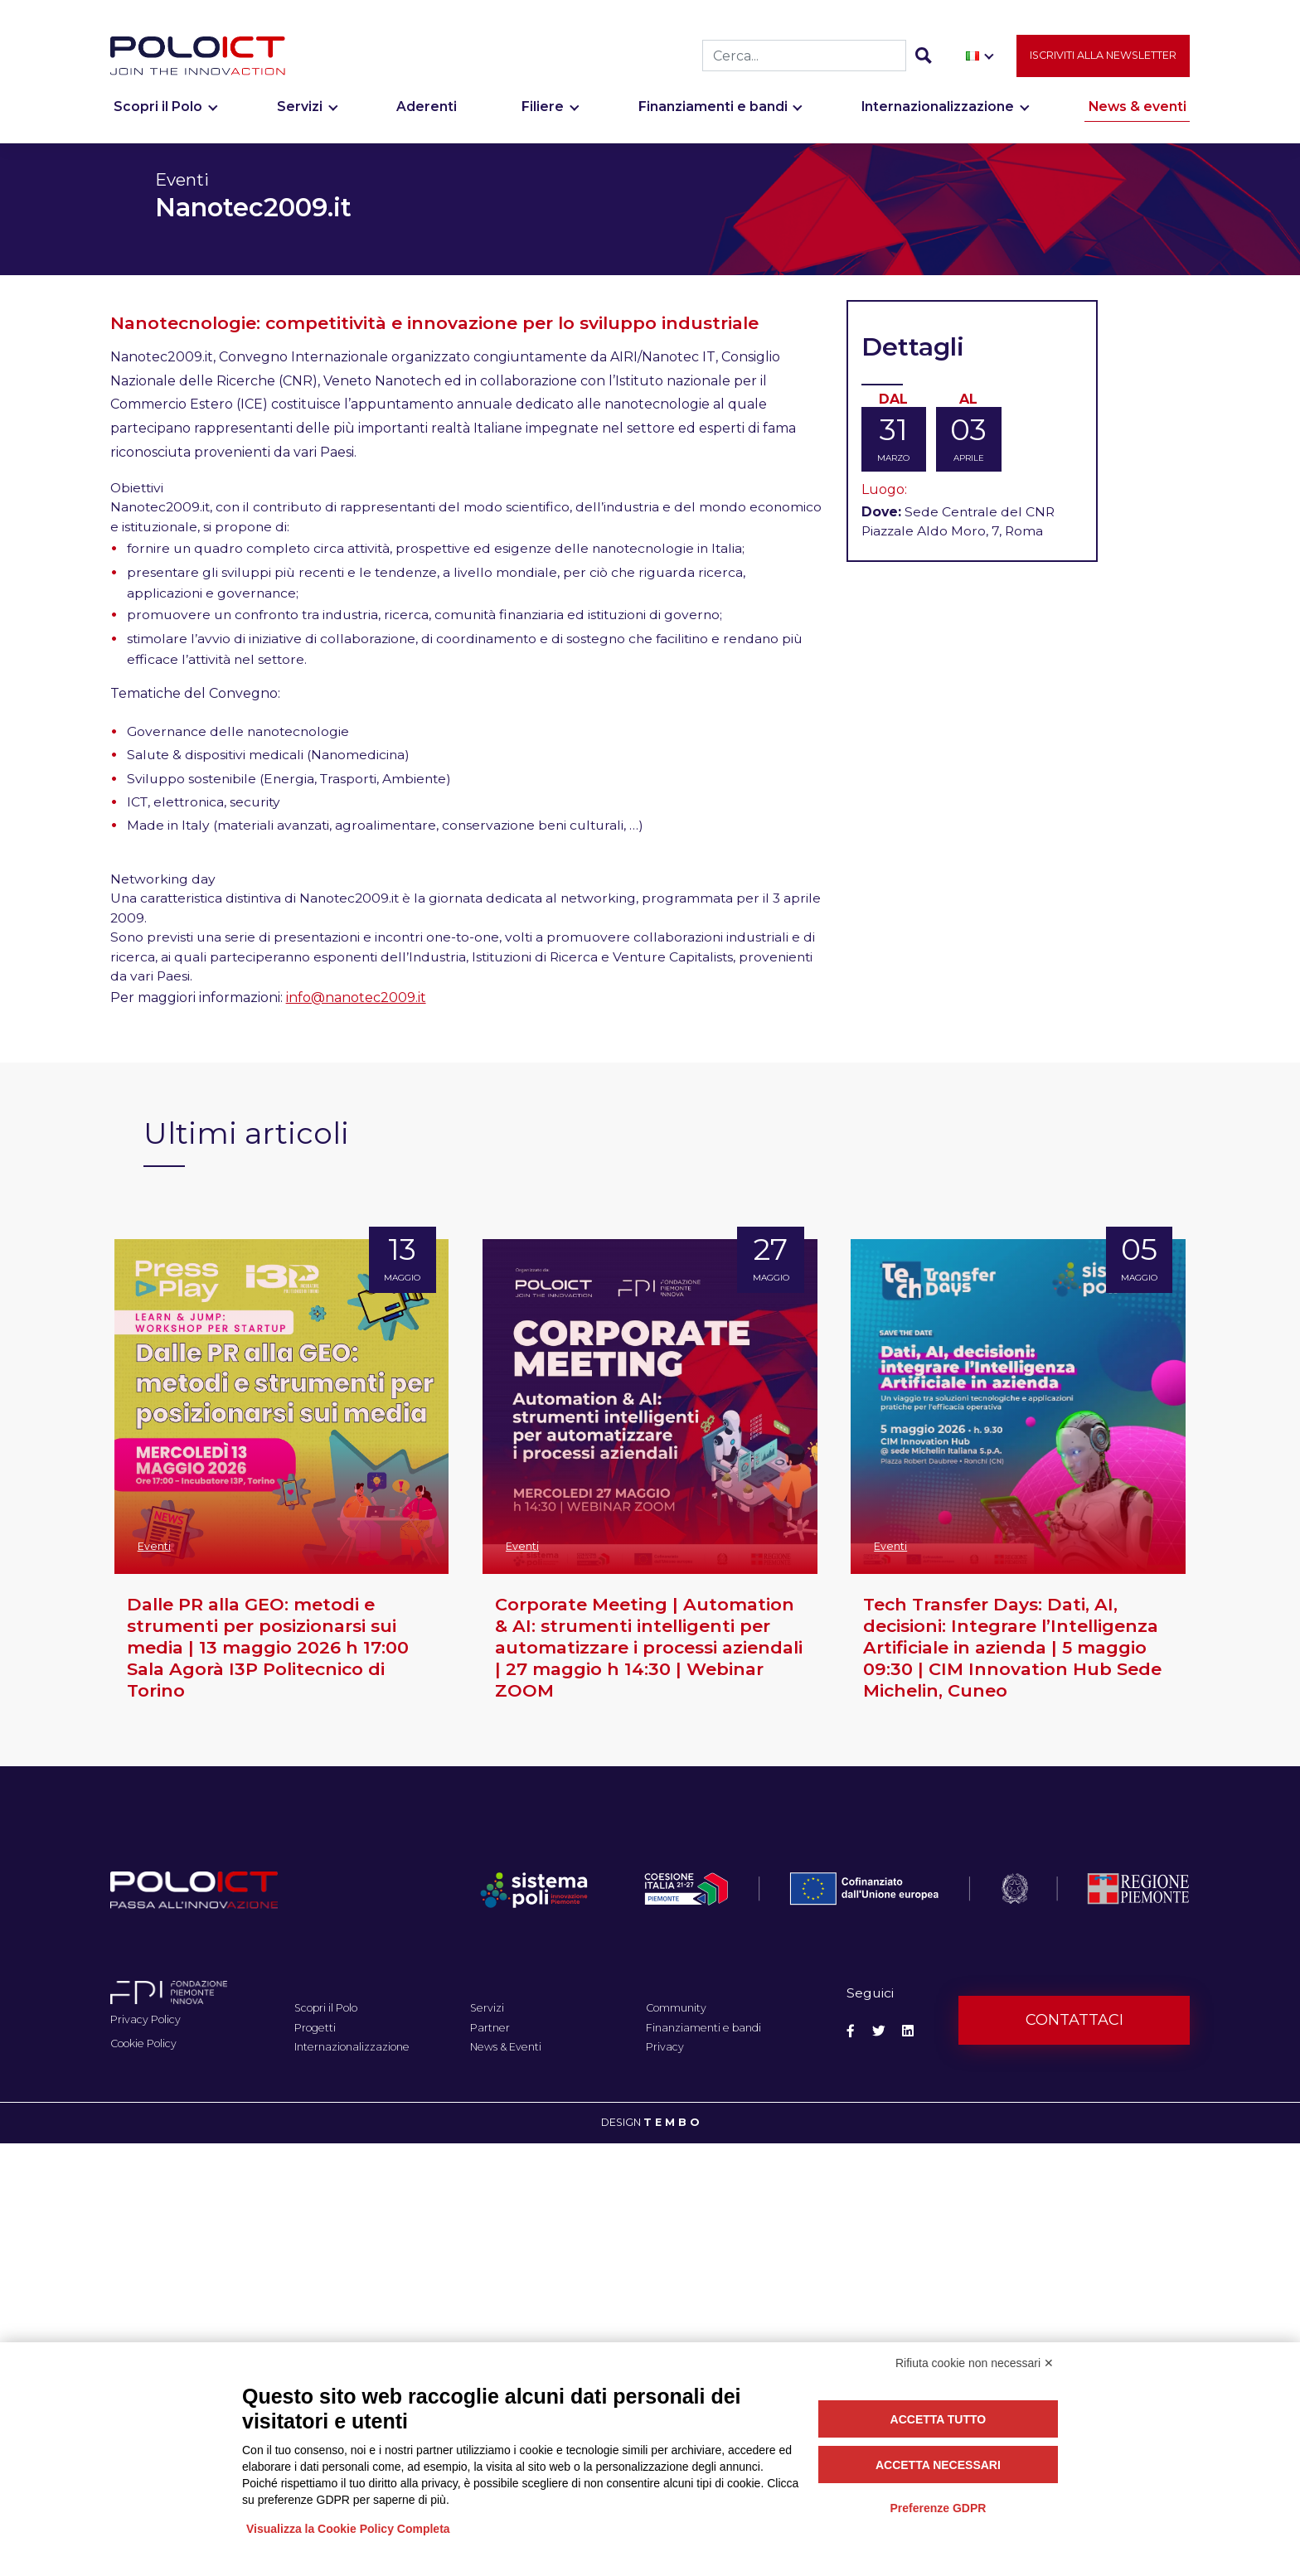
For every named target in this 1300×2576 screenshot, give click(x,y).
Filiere (542, 114)
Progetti (315, 2028)
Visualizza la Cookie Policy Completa (348, 2528)
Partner (490, 2028)
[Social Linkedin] (908, 2031)
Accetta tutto (938, 2419)
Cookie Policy (143, 2043)
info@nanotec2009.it (356, 997)
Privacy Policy (145, 2019)
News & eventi (1137, 114)
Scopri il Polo (158, 114)
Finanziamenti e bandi (713, 114)
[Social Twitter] (878, 2031)
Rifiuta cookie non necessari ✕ (974, 2363)
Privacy (665, 2047)
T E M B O (671, 2122)
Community (676, 2008)
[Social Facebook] (850, 2031)
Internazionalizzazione (937, 114)
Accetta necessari (938, 2465)
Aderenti (426, 114)
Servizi (300, 114)
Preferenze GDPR (938, 2508)
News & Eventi (505, 2047)
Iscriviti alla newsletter (1103, 62)
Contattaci (1074, 2020)
